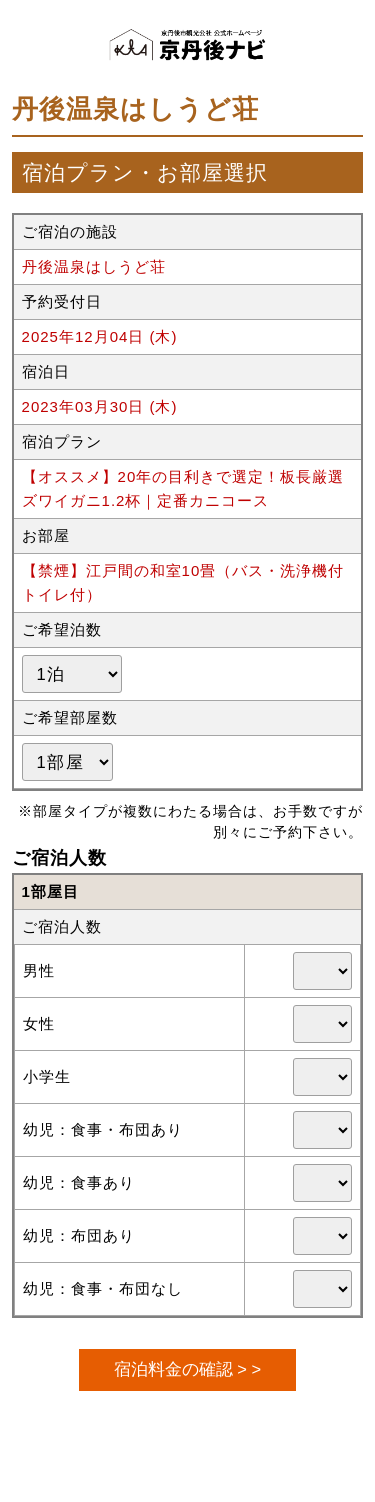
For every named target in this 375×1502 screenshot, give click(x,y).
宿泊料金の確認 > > (187, 1369)
